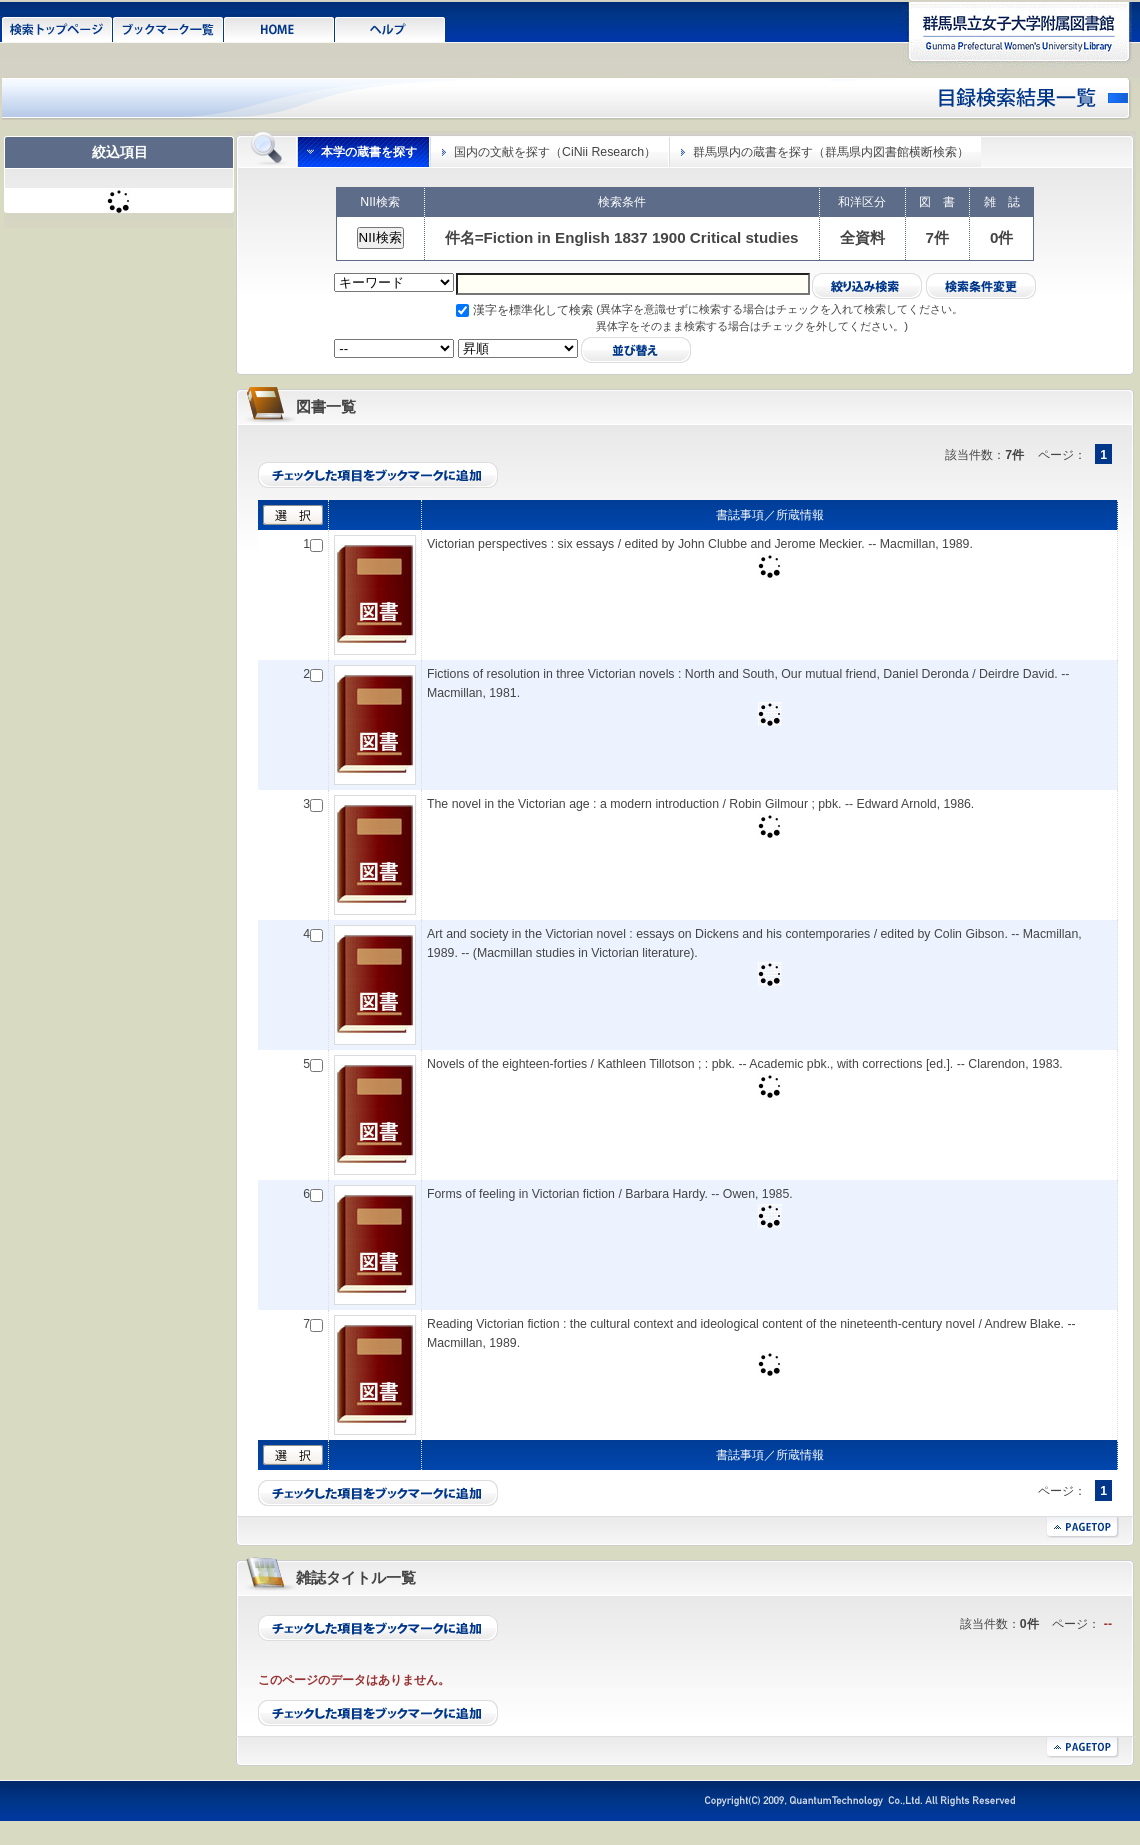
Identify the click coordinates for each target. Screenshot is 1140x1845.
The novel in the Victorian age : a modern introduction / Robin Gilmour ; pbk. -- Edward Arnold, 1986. (700, 804)
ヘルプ (390, 28)
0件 (1001, 237)
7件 (937, 237)
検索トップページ (57, 28)
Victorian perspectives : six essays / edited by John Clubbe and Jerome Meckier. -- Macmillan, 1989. (700, 544)
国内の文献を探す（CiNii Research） (555, 152)
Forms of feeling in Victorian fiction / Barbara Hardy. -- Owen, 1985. (610, 1194)
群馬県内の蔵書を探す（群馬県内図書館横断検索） (831, 152)
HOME (279, 28)
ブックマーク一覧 (168, 28)
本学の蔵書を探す (369, 152)
